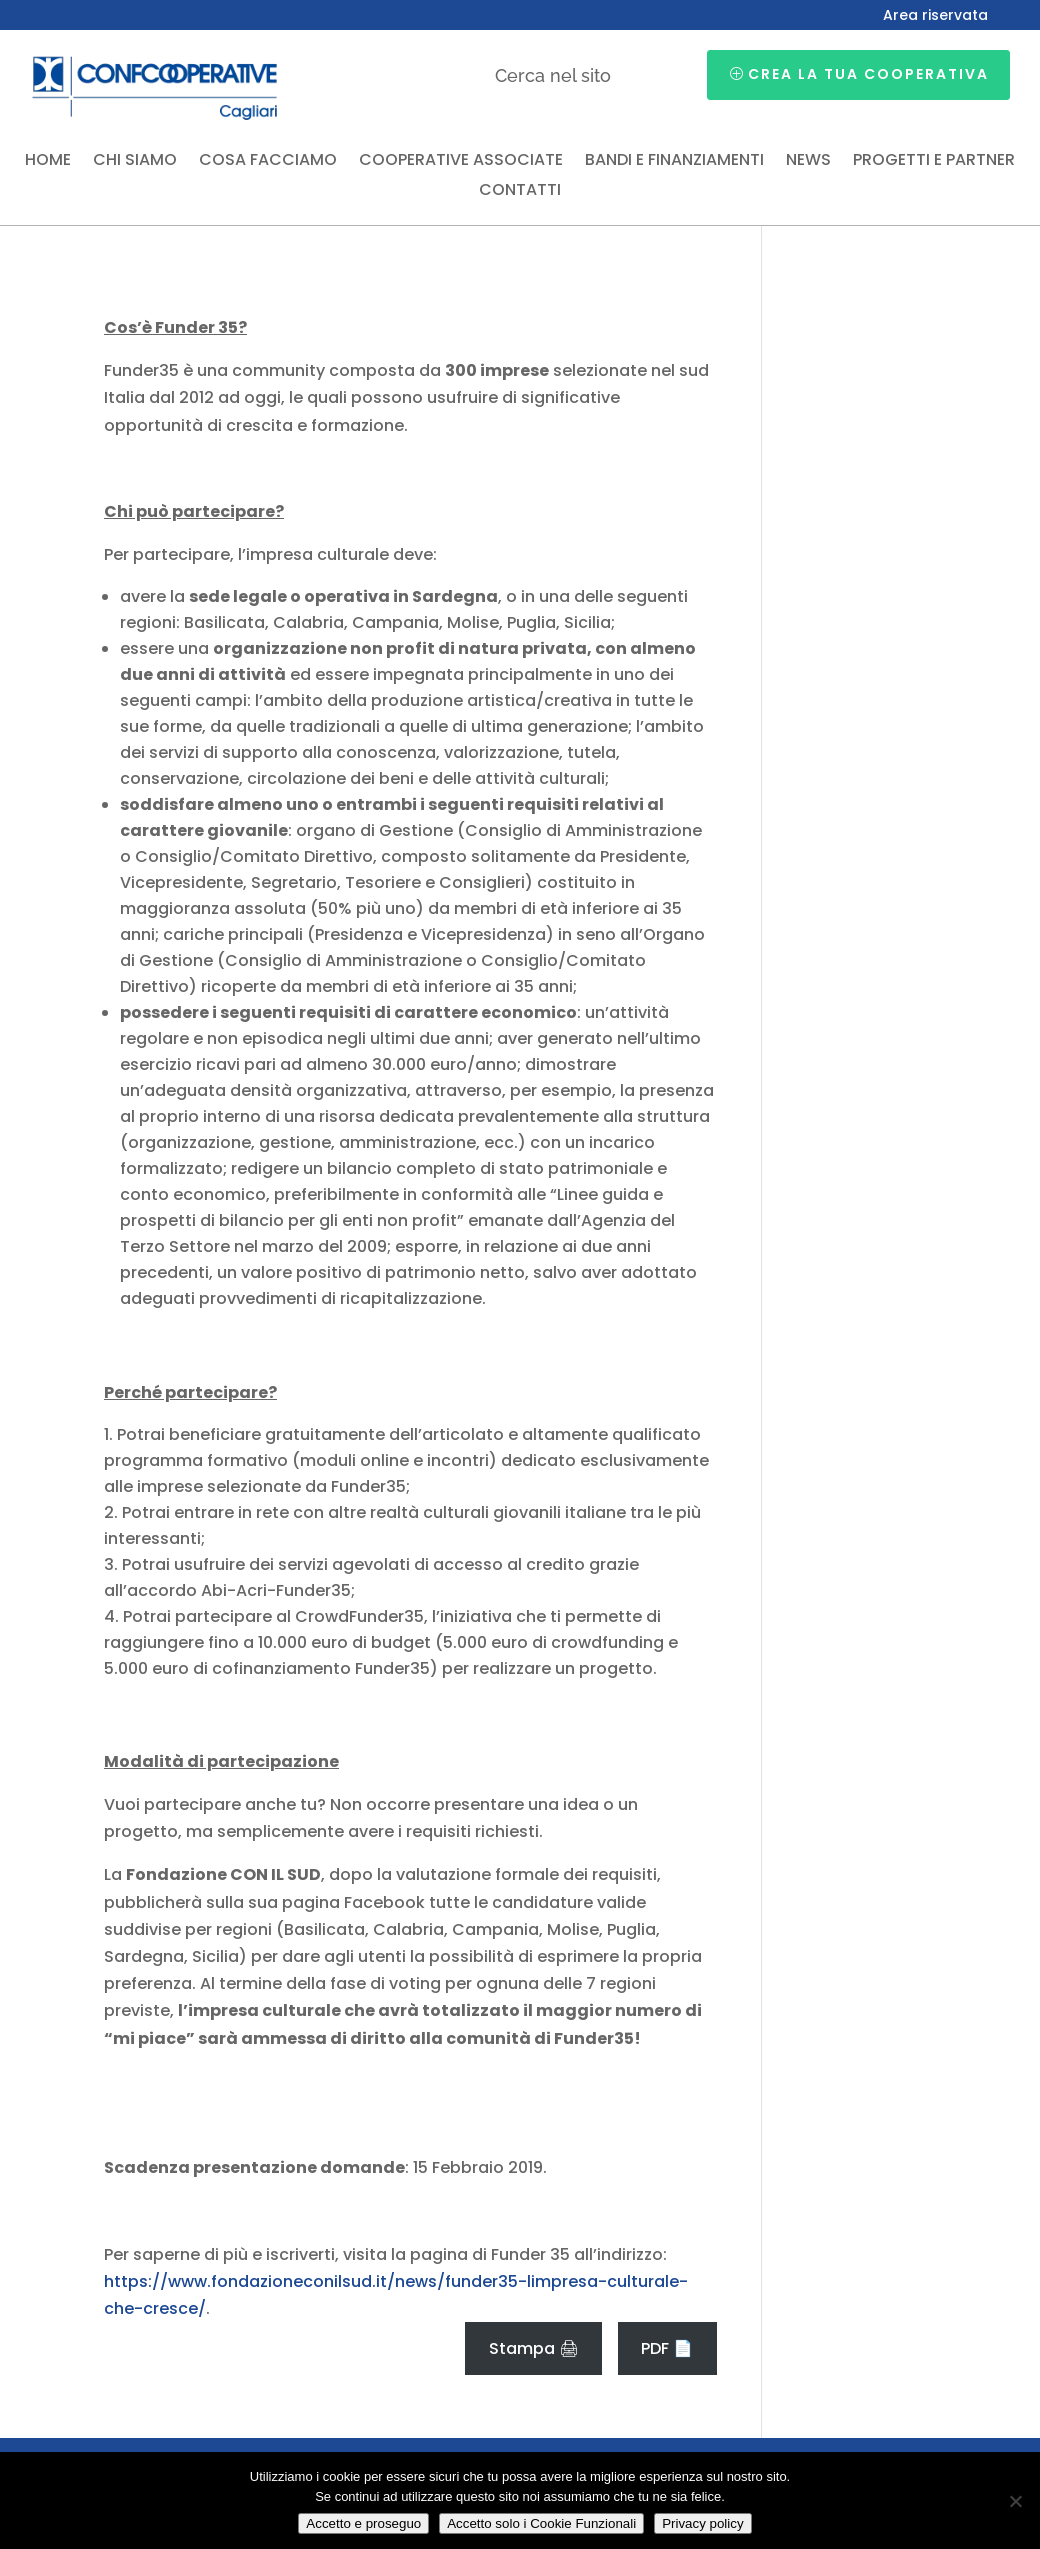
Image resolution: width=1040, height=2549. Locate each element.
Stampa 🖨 (534, 2348)
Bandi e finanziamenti (674, 162)
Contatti (520, 192)
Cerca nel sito (553, 75)
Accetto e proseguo (363, 2523)
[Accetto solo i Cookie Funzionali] (1015, 2501)
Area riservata (935, 16)
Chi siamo (135, 162)
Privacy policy (702, 2523)
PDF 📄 (667, 2348)
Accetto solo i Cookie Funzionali (541, 2523)
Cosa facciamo (268, 162)
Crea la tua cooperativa (868, 74)
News (808, 162)
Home (48, 162)
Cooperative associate (461, 162)
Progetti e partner (934, 162)
